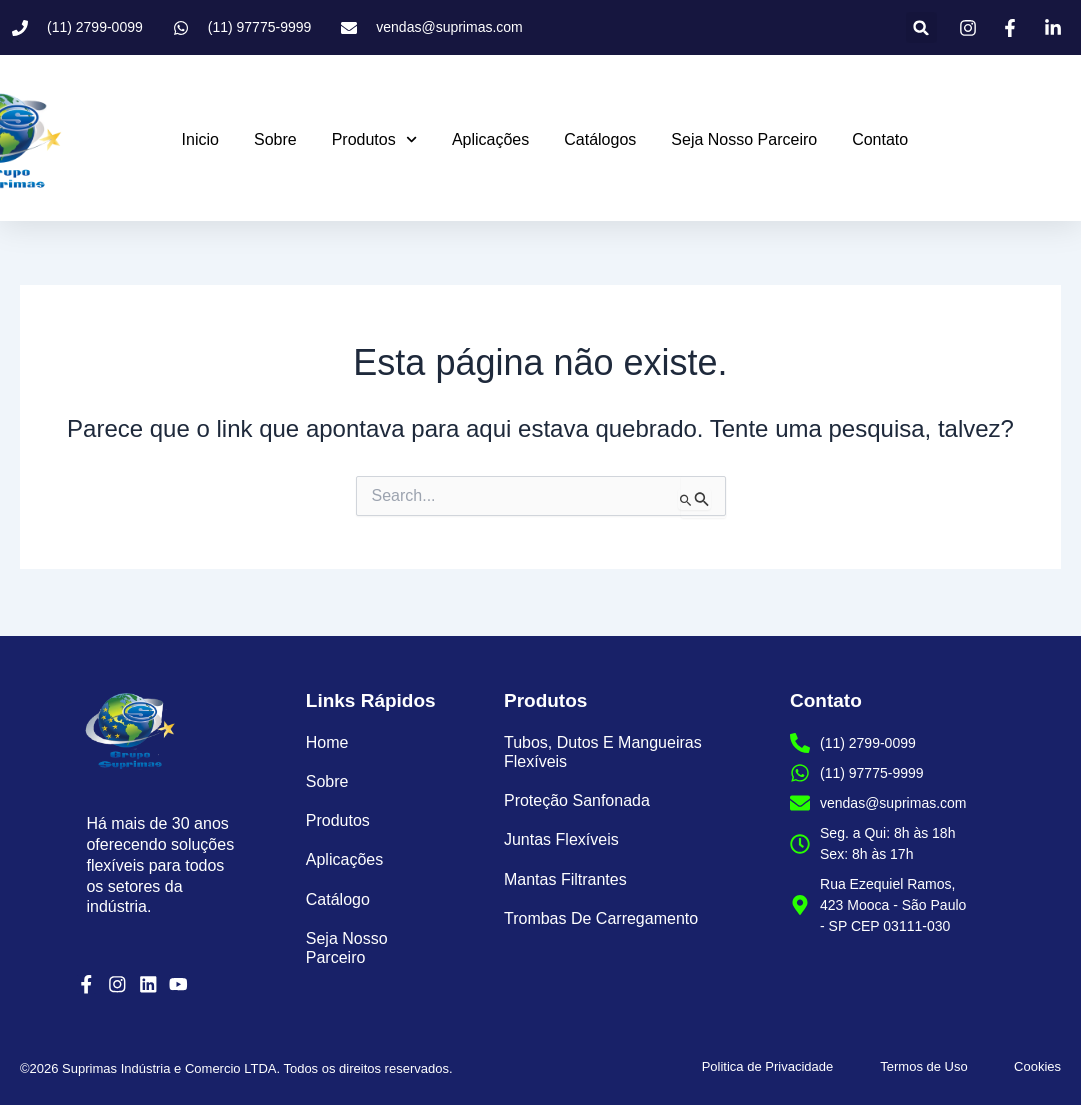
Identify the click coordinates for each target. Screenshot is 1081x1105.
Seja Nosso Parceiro (744, 139)
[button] (921, 27)
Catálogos (600, 139)
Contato (880, 139)
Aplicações (490, 139)
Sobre (275, 139)
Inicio (200, 139)
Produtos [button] (374, 139)
